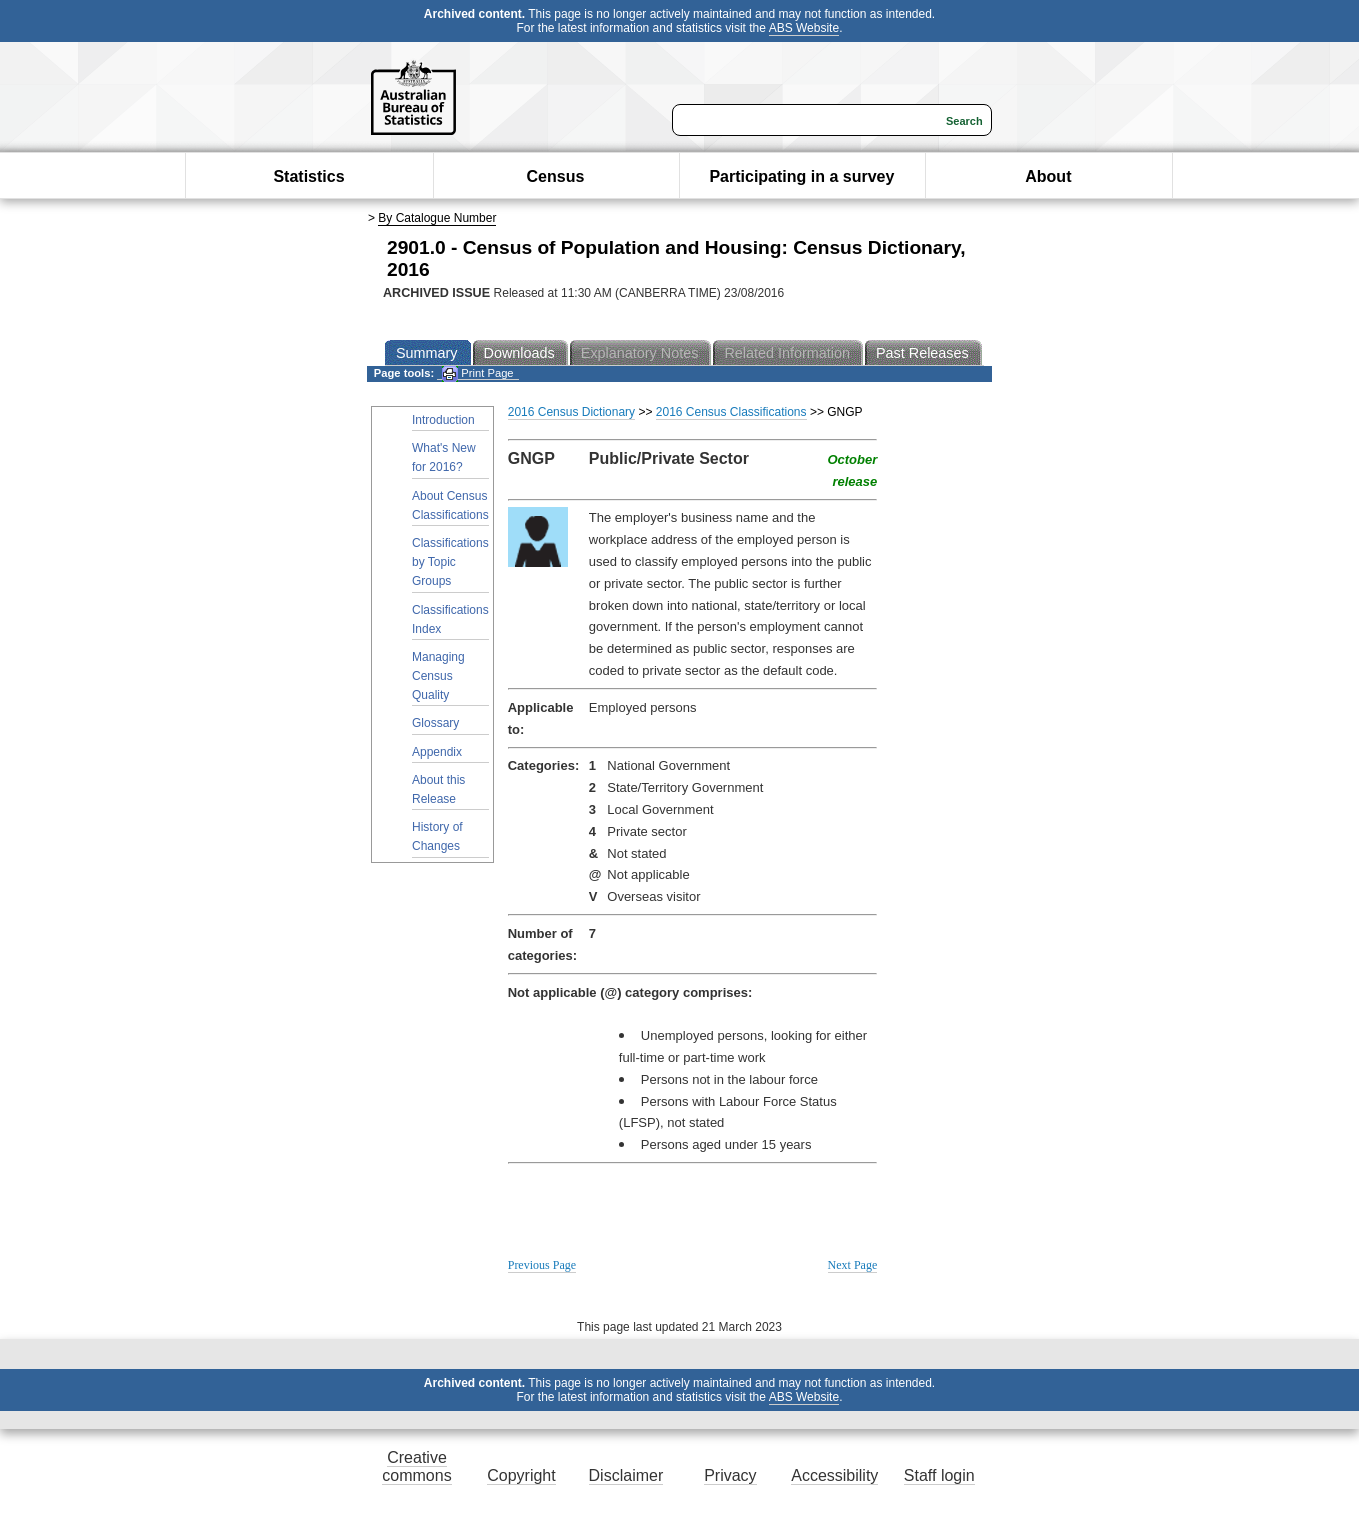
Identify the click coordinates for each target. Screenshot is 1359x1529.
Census (556, 176)
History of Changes (437, 836)
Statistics (308, 176)
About (1048, 176)
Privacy (730, 1475)
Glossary (435, 723)
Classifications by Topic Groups (450, 562)
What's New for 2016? (444, 457)
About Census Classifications (450, 505)
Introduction (443, 420)
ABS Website (804, 28)
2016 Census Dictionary (571, 412)
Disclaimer (626, 1475)
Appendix (437, 752)
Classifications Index (450, 619)
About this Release (438, 789)
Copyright (521, 1475)
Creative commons (416, 1466)
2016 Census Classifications (731, 412)
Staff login (939, 1475)
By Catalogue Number (437, 218)
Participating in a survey (801, 176)
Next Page (853, 1265)
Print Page (477, 373)
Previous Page (542, 1265)
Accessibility (834, 1475)
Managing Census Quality (438, 676)
